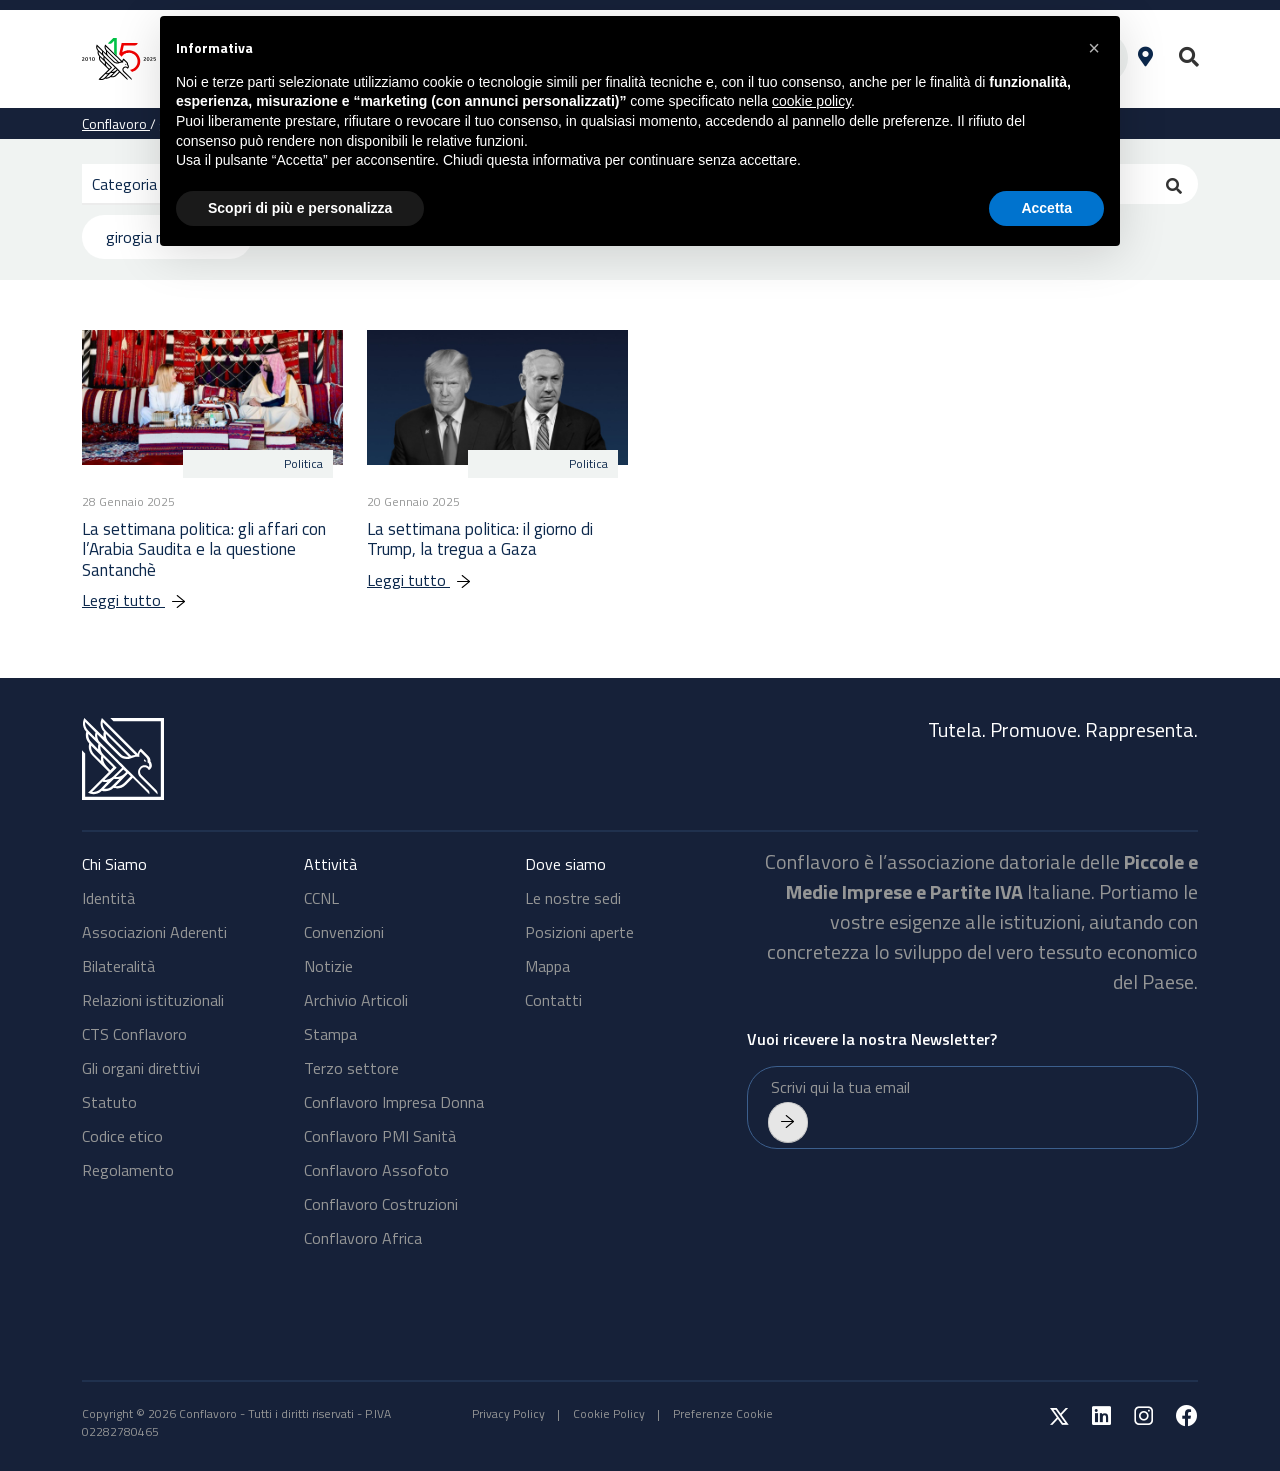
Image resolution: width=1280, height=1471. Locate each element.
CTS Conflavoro (134, 1034)
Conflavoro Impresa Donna (394, 1102)
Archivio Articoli (356, 1000)
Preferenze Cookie (723, 1413)
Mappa (547, 966)
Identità (108, 898)
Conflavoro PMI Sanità (380, 1136)
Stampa (330, 1034)
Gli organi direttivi (141, 1068)
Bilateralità (118, 966)
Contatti (553, 1000)
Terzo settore (351, 1068)
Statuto (109, 1102)
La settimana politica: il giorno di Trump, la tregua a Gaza (480, 539)
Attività (330, 864)
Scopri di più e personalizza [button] (300, 208)
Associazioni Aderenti (154, 932)
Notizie (328, 966)
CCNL (321, 898)
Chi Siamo (114, 864)
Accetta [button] (1046, 208)
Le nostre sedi (573, 898)
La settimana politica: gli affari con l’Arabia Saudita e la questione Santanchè (204, 549)
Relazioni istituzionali (153, 1000)
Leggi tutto (144, 600)
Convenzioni (344, 932)
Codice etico (122, 1136)
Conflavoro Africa (363, 1238)
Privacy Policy (508, 1413)
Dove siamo (565, 864)
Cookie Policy (609, 1413)
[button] (1094, 48)
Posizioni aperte (579, 932)
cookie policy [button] (811, 101)
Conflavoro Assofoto (376, 1170)
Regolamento (128, 1170)
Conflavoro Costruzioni (381, 1204)
